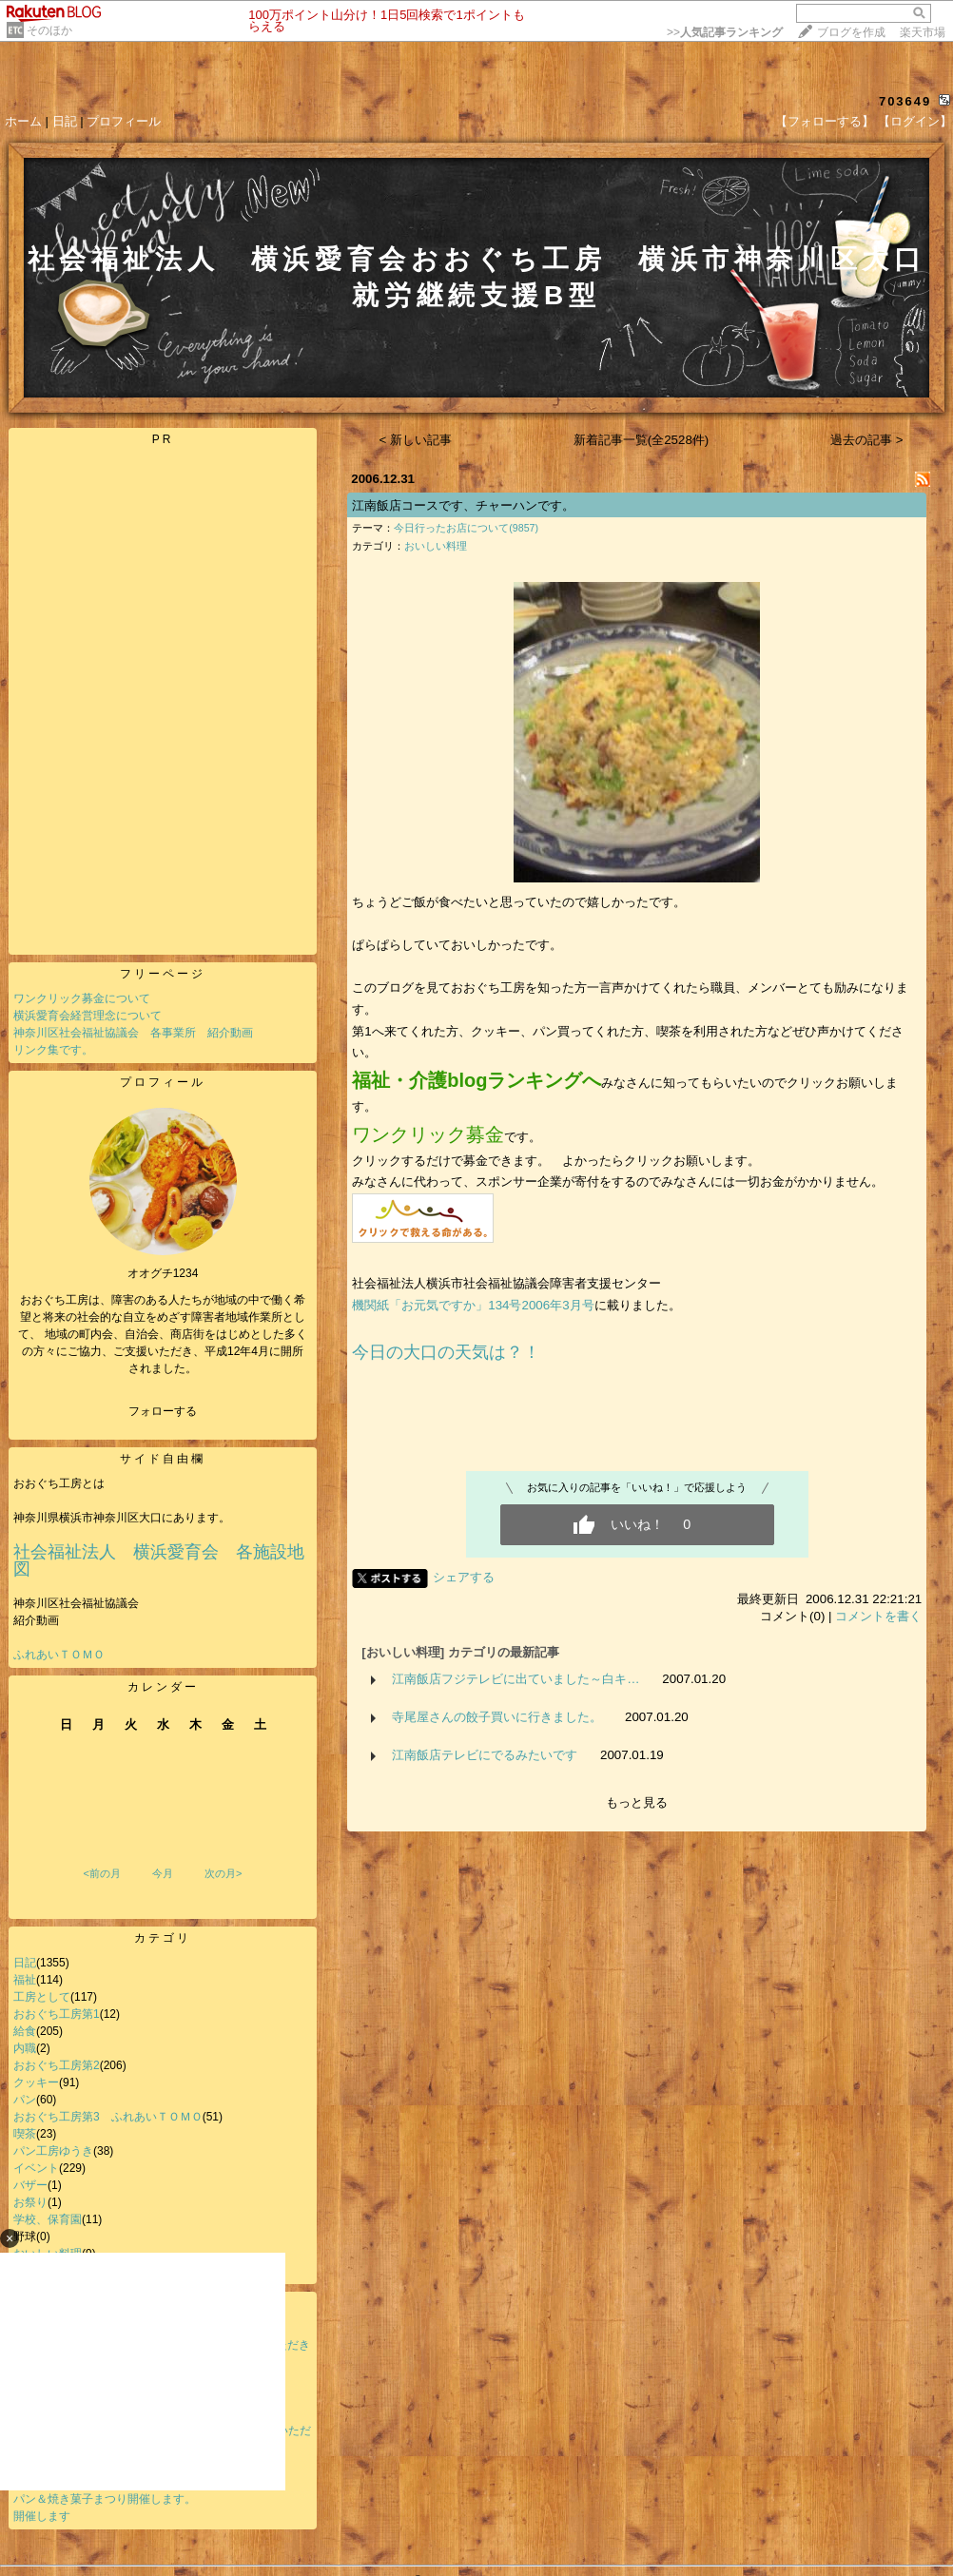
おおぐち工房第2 (56, 2065)
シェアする (464, 1577)
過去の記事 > (867, 440)
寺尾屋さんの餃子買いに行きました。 (497, 1717)
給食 (24, 2031)
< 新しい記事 (416, 440)
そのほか (49, 30)
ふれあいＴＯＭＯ (59, 1654)
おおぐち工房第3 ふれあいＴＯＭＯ (108, 2116)
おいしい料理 (435, 546)
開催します (41, 2516)
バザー (30, 2185)
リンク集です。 (53, 1049)
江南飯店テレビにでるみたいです (484, 1755)
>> (725, 32)
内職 (24, 2048)
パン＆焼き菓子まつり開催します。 (104, 2499)
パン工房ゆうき (53, 2151)
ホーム (23, 121)
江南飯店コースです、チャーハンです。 (463, 505)
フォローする (162, 1411)
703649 (905, 101)
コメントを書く (878, 1616)
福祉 (24, 1979)
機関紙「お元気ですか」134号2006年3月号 (472, 1305)
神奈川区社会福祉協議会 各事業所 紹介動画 (133, 1032)
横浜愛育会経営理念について (87, 1015)
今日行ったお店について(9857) (466, 527)
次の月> (223, 1873)
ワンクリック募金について (81, 998)
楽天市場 (922, 32)
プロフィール (124, 121)
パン (24, 2099)
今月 (162, 1873)
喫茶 (24, 2133)
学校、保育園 (47, 2219)
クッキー (36, 2082)
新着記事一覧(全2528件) (642, 440)
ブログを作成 (851, 32)
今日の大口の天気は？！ (446, 1352)
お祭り (30, 2202)
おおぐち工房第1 (56, 2014)
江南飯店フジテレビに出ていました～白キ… (515, 1679)
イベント (36, 2168)
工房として (41, 1997)
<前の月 (101, 1873)
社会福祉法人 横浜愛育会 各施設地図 (158, 1560)
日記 (64, 121)
